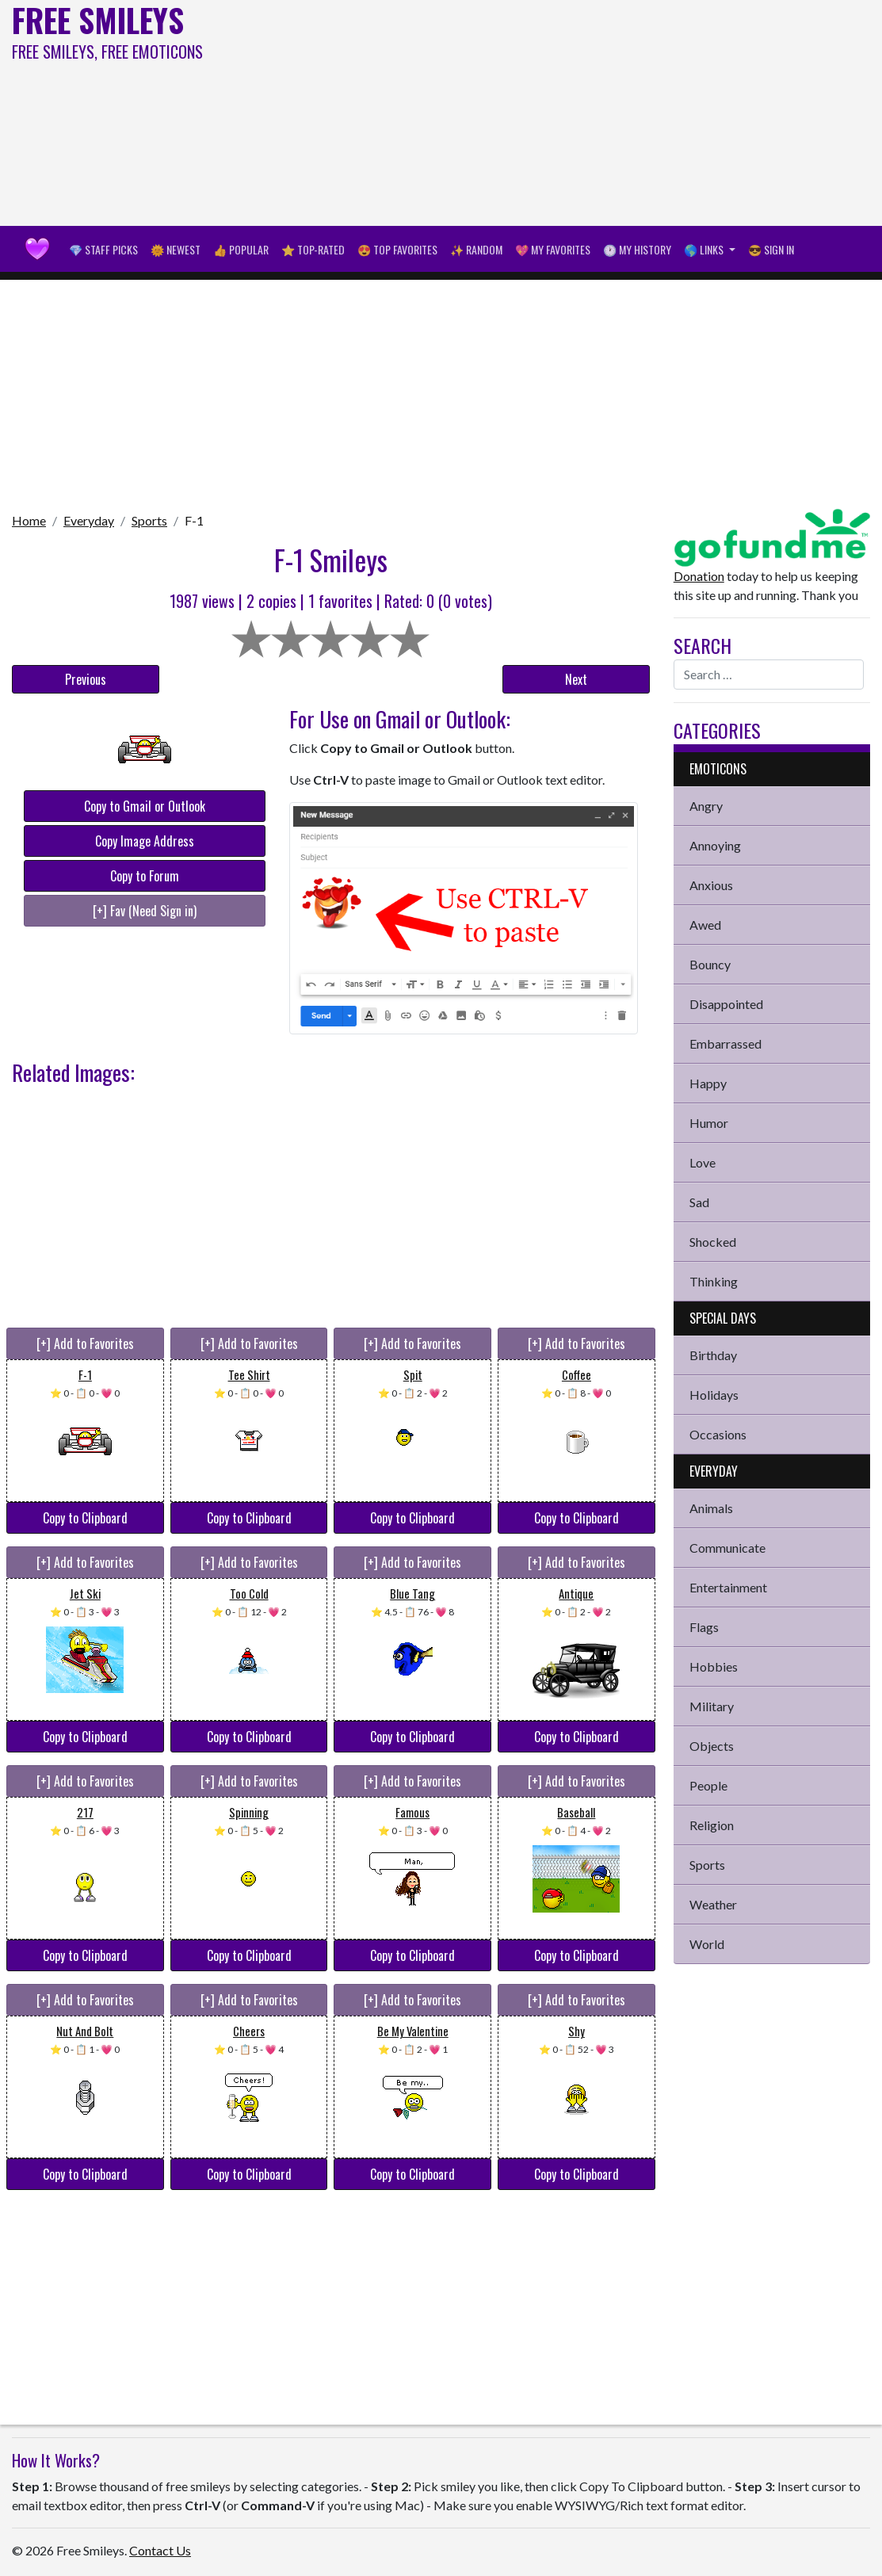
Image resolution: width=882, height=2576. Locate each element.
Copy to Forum (144, 875)
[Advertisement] (594, 111)
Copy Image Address (144, 840)
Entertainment (728, 1587)
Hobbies (713, 1666)
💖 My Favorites (552, 249)
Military (711, 1706)
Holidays (714, 1394)
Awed (705, 924)
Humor (708, 1122)
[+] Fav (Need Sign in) (145, 910)
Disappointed (726, 1003)
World (706, 1943)
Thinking (713, 1281)
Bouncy (710, 964)
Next (576, 679)
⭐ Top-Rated (313, 249)
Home (29, 520)
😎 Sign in (771, 249)
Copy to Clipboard (85, 1517)
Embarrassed (725, 1043)
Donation (699, 575)
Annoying (715, 845)
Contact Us (160, 2550)
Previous (85, 679)
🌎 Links (705, 249)
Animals (711, 1507)
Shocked (712, 1241)
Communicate (727, 1547)
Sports (149, 520)
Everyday (88, 520)
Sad (699, 1202)
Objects (711, 1745)
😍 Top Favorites (397, 249)
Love (702, 1162)
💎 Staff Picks (103, 249)
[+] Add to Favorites (85, 1343)
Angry (706, 805)
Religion (711, 1825)
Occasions (717, 1434)
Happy (708, 1083)
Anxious (711, 884)
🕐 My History (637, 249)
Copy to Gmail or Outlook (144, 806)
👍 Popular (241, 249)
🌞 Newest (175, 249)
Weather (713, 1904)
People (708, 1785)
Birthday (713, 1355)
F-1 (194, 520)
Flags (704, 1626)
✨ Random (476, 249)
